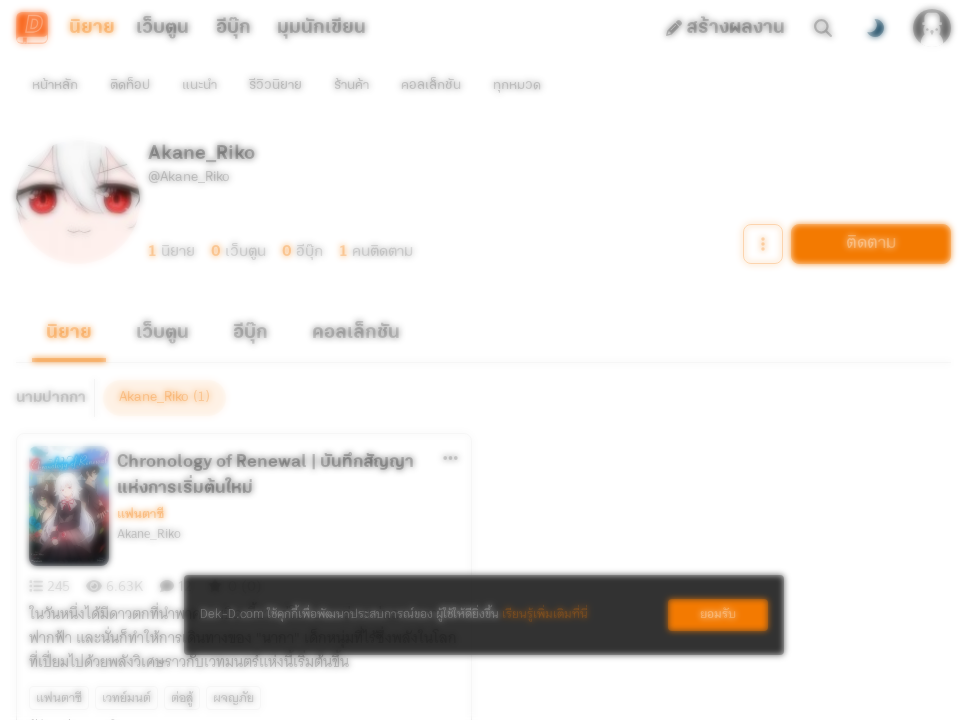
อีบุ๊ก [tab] (233, 28)
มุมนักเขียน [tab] (321, 28)
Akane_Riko (149, 498)
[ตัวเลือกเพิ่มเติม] (451, 422)
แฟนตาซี (140, 478)
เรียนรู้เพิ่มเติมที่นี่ (545, 614)
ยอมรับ (718, 614)
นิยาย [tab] (92, 28)
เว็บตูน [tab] (162, 28)
